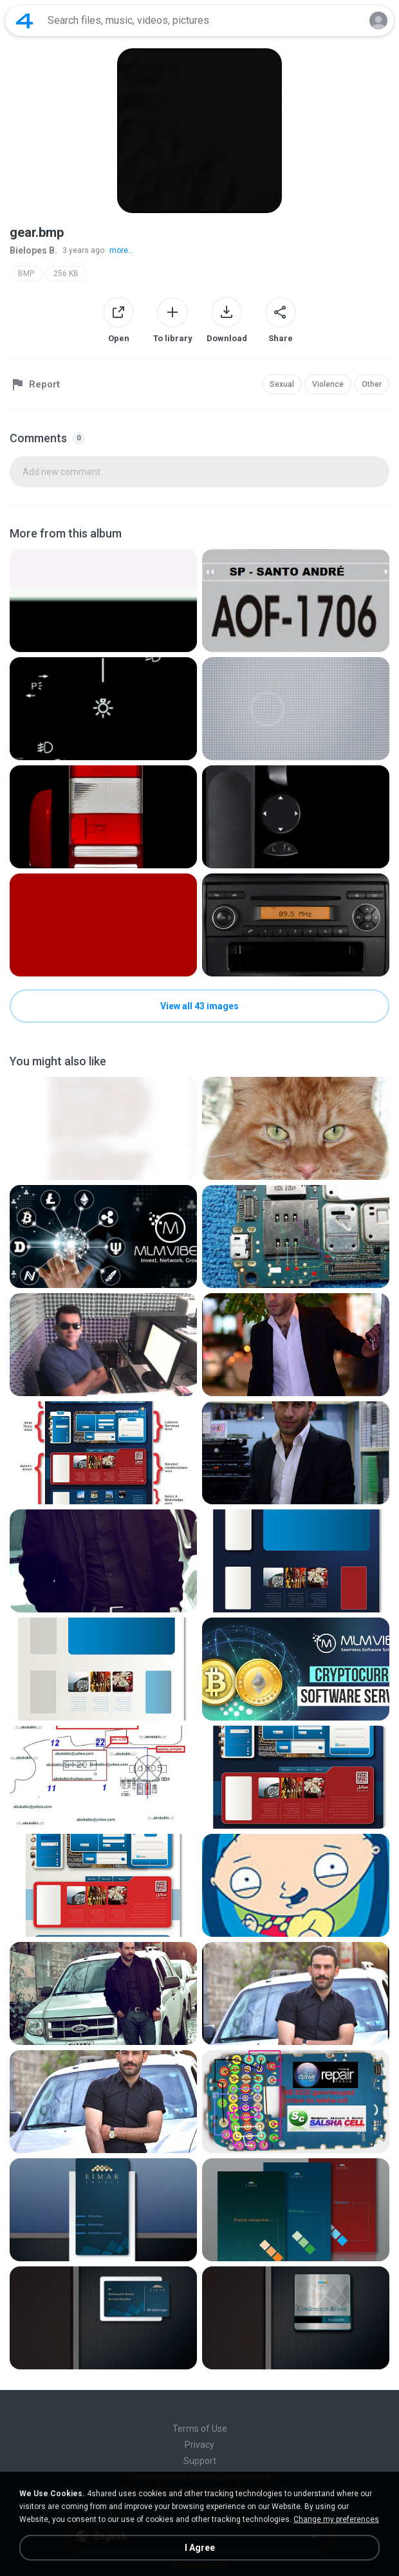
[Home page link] (24, 20)
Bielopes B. (33, 250)
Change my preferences (336, 2519)
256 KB (66, 273)
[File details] (103, 600)
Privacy (199, 2445)
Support (199, 2461)
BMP (26, 273)
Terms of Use (199, 2428)
